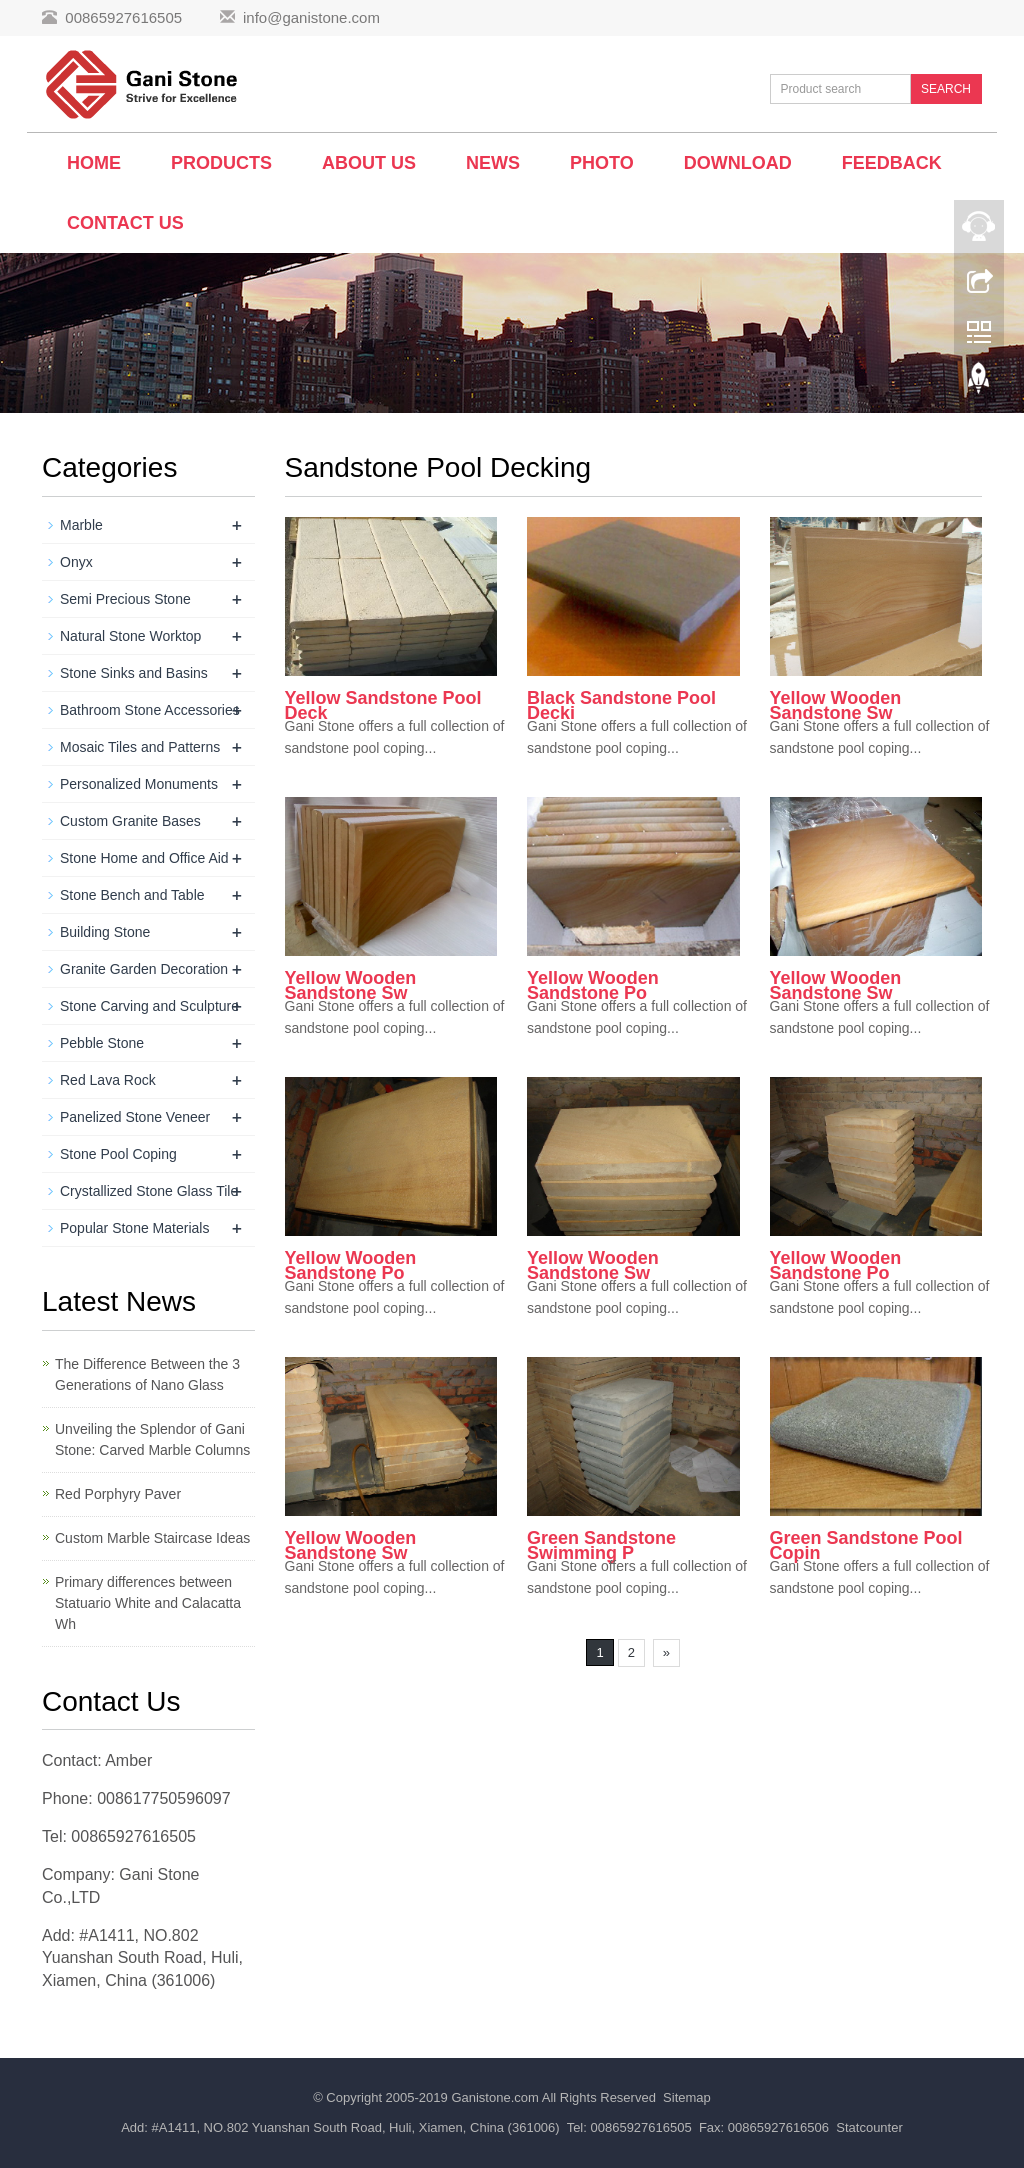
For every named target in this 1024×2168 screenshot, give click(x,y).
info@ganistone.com (311, 17)
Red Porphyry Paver (118, 1494)
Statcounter (869, 2127)
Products (221, 163)
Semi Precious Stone (125, 599)
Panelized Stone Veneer (135, 1117)
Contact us (125, 223)
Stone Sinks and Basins (134, 673)
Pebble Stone (102, 1043)
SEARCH (946, 89)
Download (738, 163)
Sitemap (687, 2097)
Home (94, 163)
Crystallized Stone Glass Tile (149, 1191)
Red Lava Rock (108, 1080)
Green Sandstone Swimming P (601, 1545)
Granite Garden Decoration (144, 969)
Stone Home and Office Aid (144, 858)
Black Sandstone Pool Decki (621, 705)
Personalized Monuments (139, 784)
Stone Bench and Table (132, 895)
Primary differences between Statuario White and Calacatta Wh (148, 1603)
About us (369, 163)
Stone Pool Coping (118, 1154)
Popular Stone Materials (134, 1228)
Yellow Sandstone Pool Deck (383, 705)
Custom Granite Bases (130, 821)
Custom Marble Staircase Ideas (152, 1538)
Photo (602, 163)
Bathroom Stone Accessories (150, 710)
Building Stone (105, 932)
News (493, 163)
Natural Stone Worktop (130, 636)
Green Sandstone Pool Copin (866, 1545)
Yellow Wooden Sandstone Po (593, 985)
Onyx (76, 562)
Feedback (892, 163)
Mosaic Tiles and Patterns (140, 747)
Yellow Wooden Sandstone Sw (836, 705)
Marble (81, 525)
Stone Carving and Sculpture (149, 1006)
